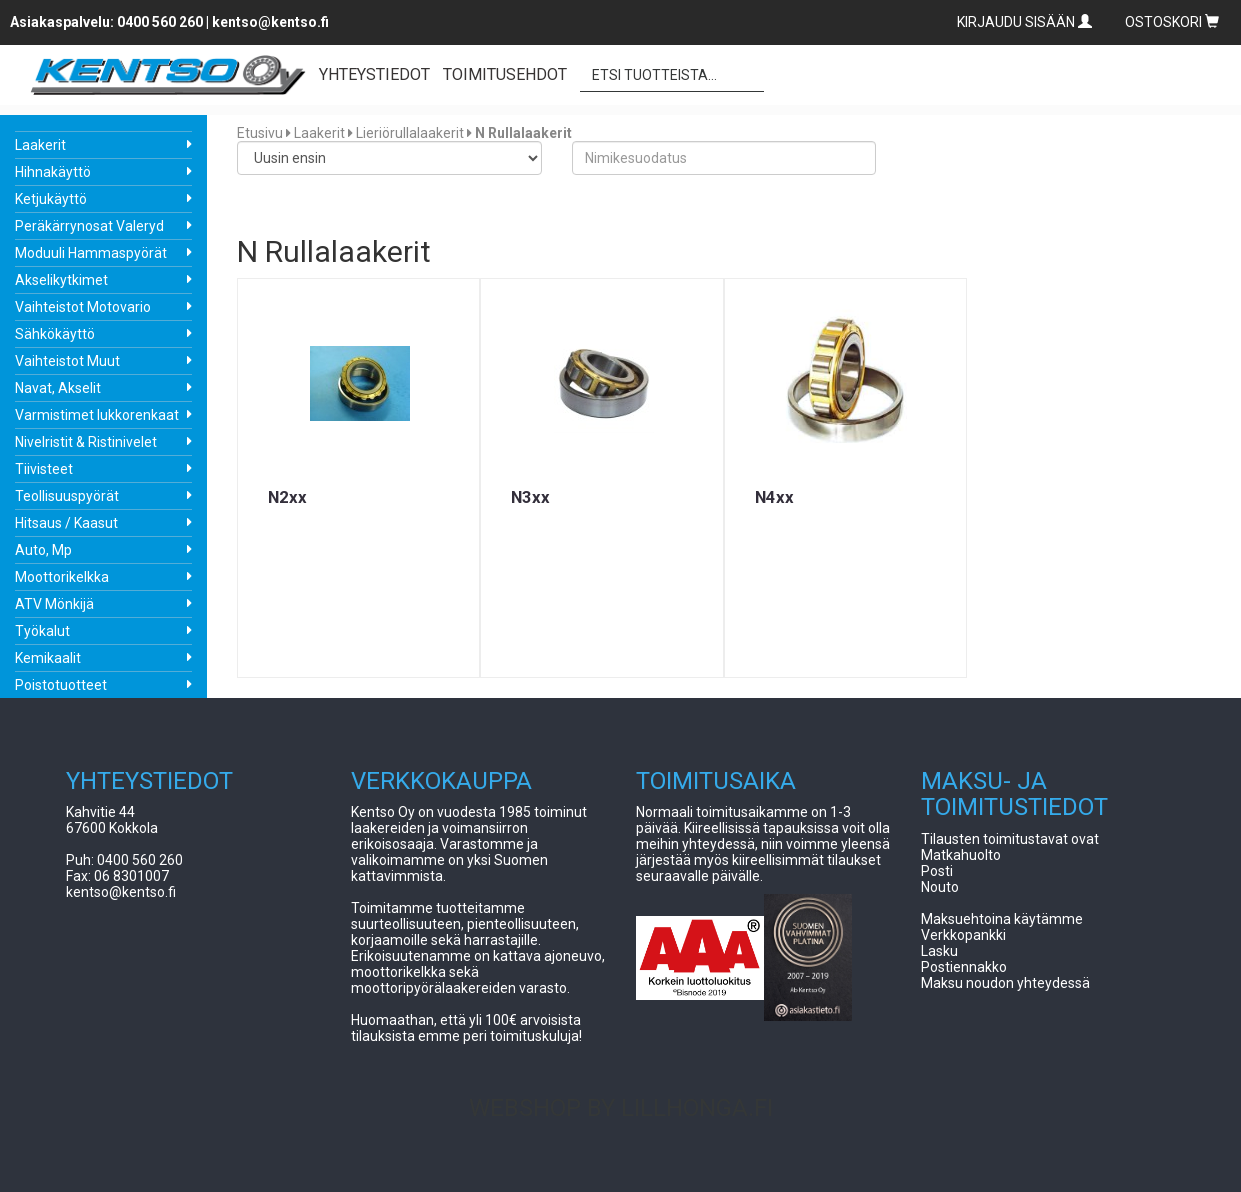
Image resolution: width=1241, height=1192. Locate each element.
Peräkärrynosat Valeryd (89, 226)
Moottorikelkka (62, 577)
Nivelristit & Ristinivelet (86, 442)
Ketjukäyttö (51, 199)
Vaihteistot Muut (67, 361)
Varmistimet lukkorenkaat (97, 415)
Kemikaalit (48, 658)
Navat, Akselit (58, 388)
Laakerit (40, 145)
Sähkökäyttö (55, 334)
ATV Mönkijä (54, 604)
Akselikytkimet (61, 280)
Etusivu (260, 133)
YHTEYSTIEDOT (374, 74)
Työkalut (42, 631)
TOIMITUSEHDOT (505, 74)
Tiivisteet (44, 469)
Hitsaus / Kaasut (66, 523)
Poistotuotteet (61, 685)
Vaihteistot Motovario (83, 307)
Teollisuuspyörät (67, 496)
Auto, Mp (43, 550)
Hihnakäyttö (53, 172)
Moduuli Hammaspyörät (91, 253)
